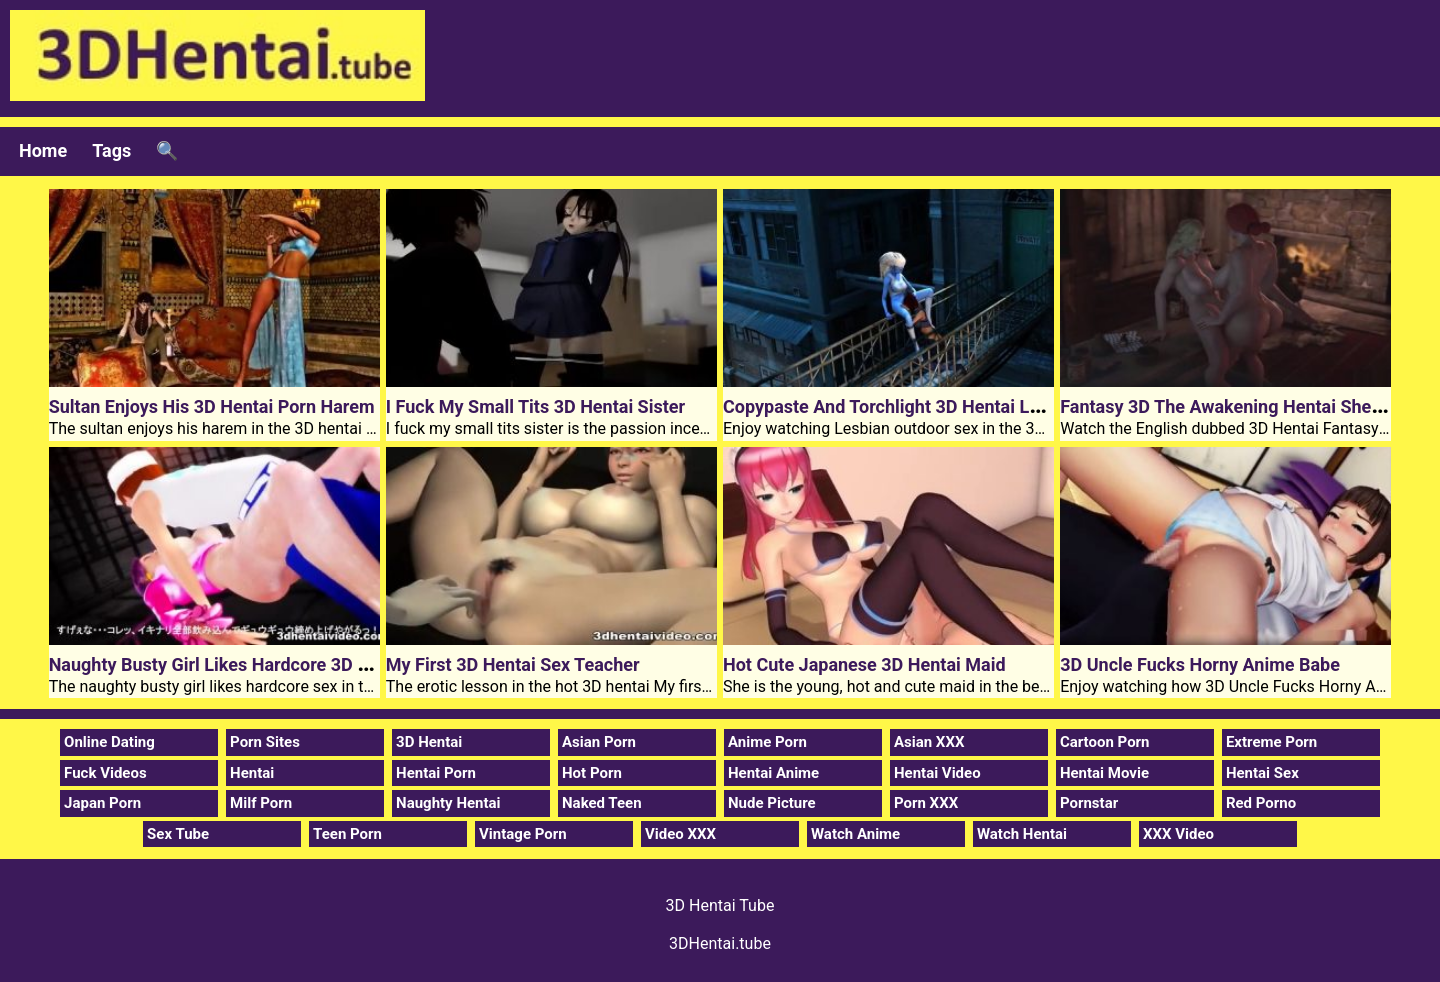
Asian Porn (599, 742)
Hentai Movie (1104, 773)
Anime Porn (767, 742)
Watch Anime (855, 834)
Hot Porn (592, 773)
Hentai (252, 773)
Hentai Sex (1262, 773)
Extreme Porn (1271, 742)
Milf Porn (261, 803)
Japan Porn (102, 803)
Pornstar (1089, 803)
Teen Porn (347, 834)
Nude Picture (772, 803)
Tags (111, 150)
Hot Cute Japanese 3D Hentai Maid (864, 664)
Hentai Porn (436, 773)
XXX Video (1178, 834)
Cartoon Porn (1105, 742)
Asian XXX (929, 742)
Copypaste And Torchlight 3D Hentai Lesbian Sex (920, 406)
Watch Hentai (1022, 834)
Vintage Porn (523, 834)
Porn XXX (926, 803)
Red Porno (1261, 803)
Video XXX (680, 834)
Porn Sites (265, 742)
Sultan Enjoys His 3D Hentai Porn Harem (212, 406)
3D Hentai (429, 742)
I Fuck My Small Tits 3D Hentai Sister (535, 406)
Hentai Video (937, 773)
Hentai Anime (773, 773)
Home (43, 150)
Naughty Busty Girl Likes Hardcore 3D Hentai (230, 664)
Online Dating (109, 742)
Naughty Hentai (448, 803)
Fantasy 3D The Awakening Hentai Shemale (1235, 406)
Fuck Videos (105, 773)
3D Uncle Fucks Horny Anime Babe (1200, 664)
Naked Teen (602, 803)
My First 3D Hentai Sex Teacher (513, 664)
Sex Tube (178, 834)
